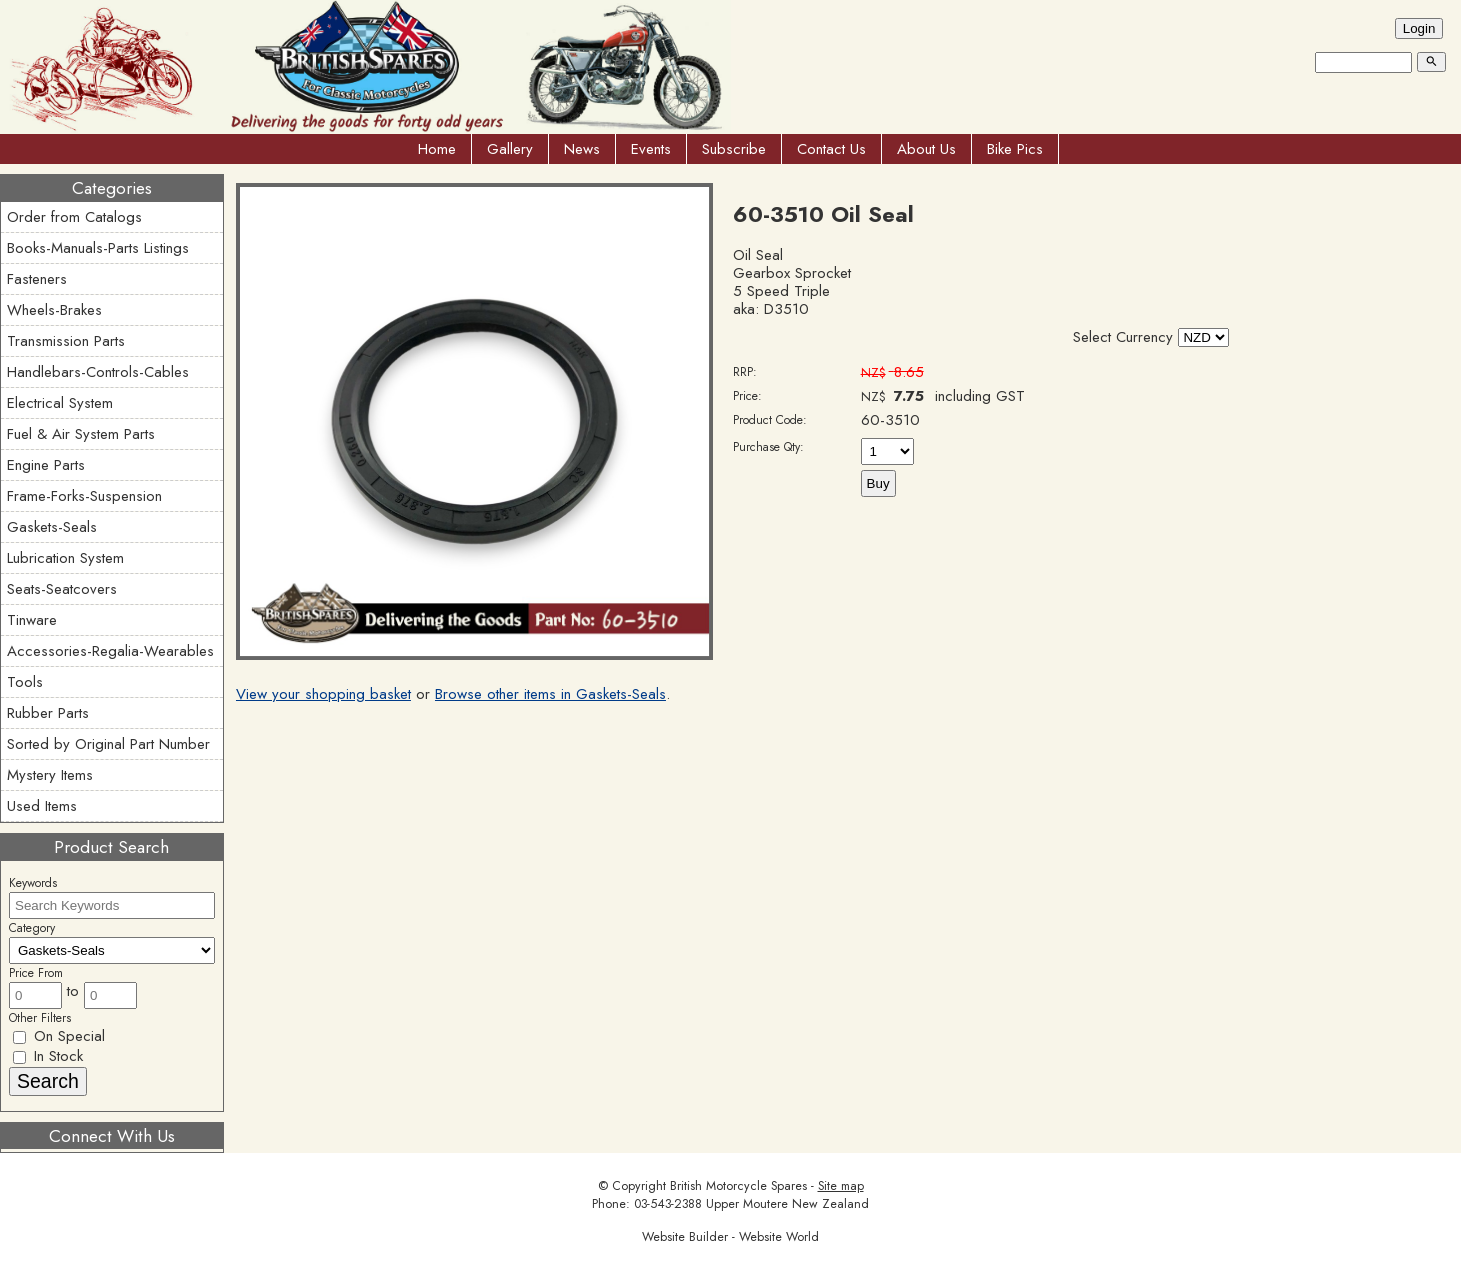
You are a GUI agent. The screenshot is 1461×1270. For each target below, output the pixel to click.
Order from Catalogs (74, 217)
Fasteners (37, 279)
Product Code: (770, 420)
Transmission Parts (66, 341)
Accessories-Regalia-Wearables (110, 651)
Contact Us (831, 149)
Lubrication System (65, 558)
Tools (25, 682)
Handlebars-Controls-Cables (98, 372)
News (582, 149)
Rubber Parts (48, 713)
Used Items (42, 806)
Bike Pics (1015, 149)
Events (651, 149)
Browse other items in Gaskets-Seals (550, 694)
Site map (841, 1186)
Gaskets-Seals (52, 527)
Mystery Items (50, 775)
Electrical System (60, 403)
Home (437, 149)
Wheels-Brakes (54, 310)
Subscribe (734, 149)
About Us (926, 149)
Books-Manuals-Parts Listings (98, 248)
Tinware (32, 620)
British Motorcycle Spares (738, 1186)
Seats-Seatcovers (62, 589)
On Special (59, 1036)
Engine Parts (46, 465)
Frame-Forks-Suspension (84, 496)
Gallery (510, 149)
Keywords (33, 883)
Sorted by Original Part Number (108, 744)
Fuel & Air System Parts (81, 434)
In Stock (48, 1056)
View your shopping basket (323, 694)
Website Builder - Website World (730, 1237)
